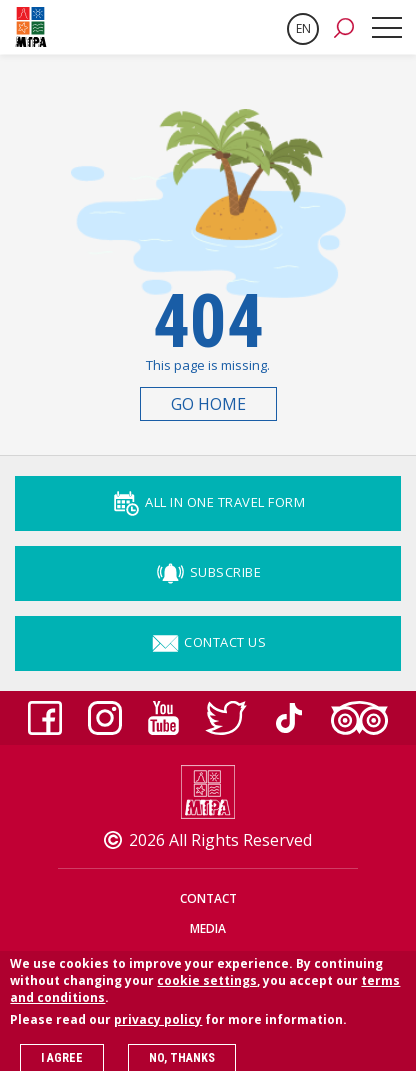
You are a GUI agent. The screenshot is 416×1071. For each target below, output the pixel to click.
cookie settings (207, 990)
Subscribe (208, 572)
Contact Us (208, 642)
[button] (344, 27)
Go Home (208, 404)
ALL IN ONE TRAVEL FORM (208, 502)
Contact (208, 898)
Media (208, 928)
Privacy (208, 958)
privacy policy (158, 1029)
